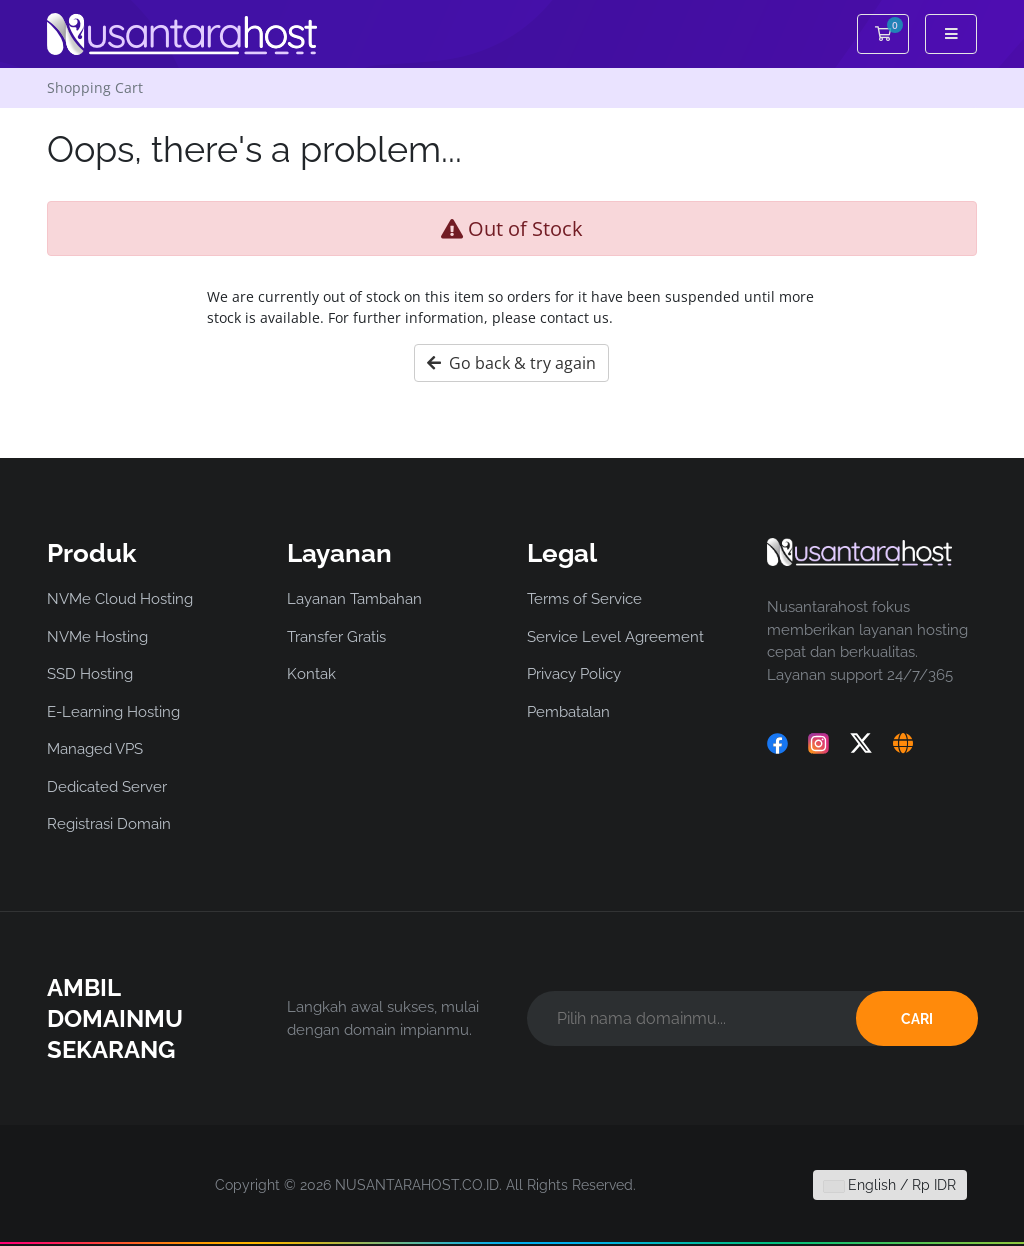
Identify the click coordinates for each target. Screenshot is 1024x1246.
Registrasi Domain (109, 824)
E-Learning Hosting (113, 712)
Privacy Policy (574, 674)
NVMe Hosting (97, 637)
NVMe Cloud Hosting (120, 599)
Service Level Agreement (615, 637)
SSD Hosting (90, 674)
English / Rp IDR (890, 1185)
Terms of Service (584, 599)
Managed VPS (95, 749)
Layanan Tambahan (354, 599)
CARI (917, 1019)
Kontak (311, 674)
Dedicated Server (107, 787)
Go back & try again (511, 363)
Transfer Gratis (336, 637)
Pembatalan (568, 712)
